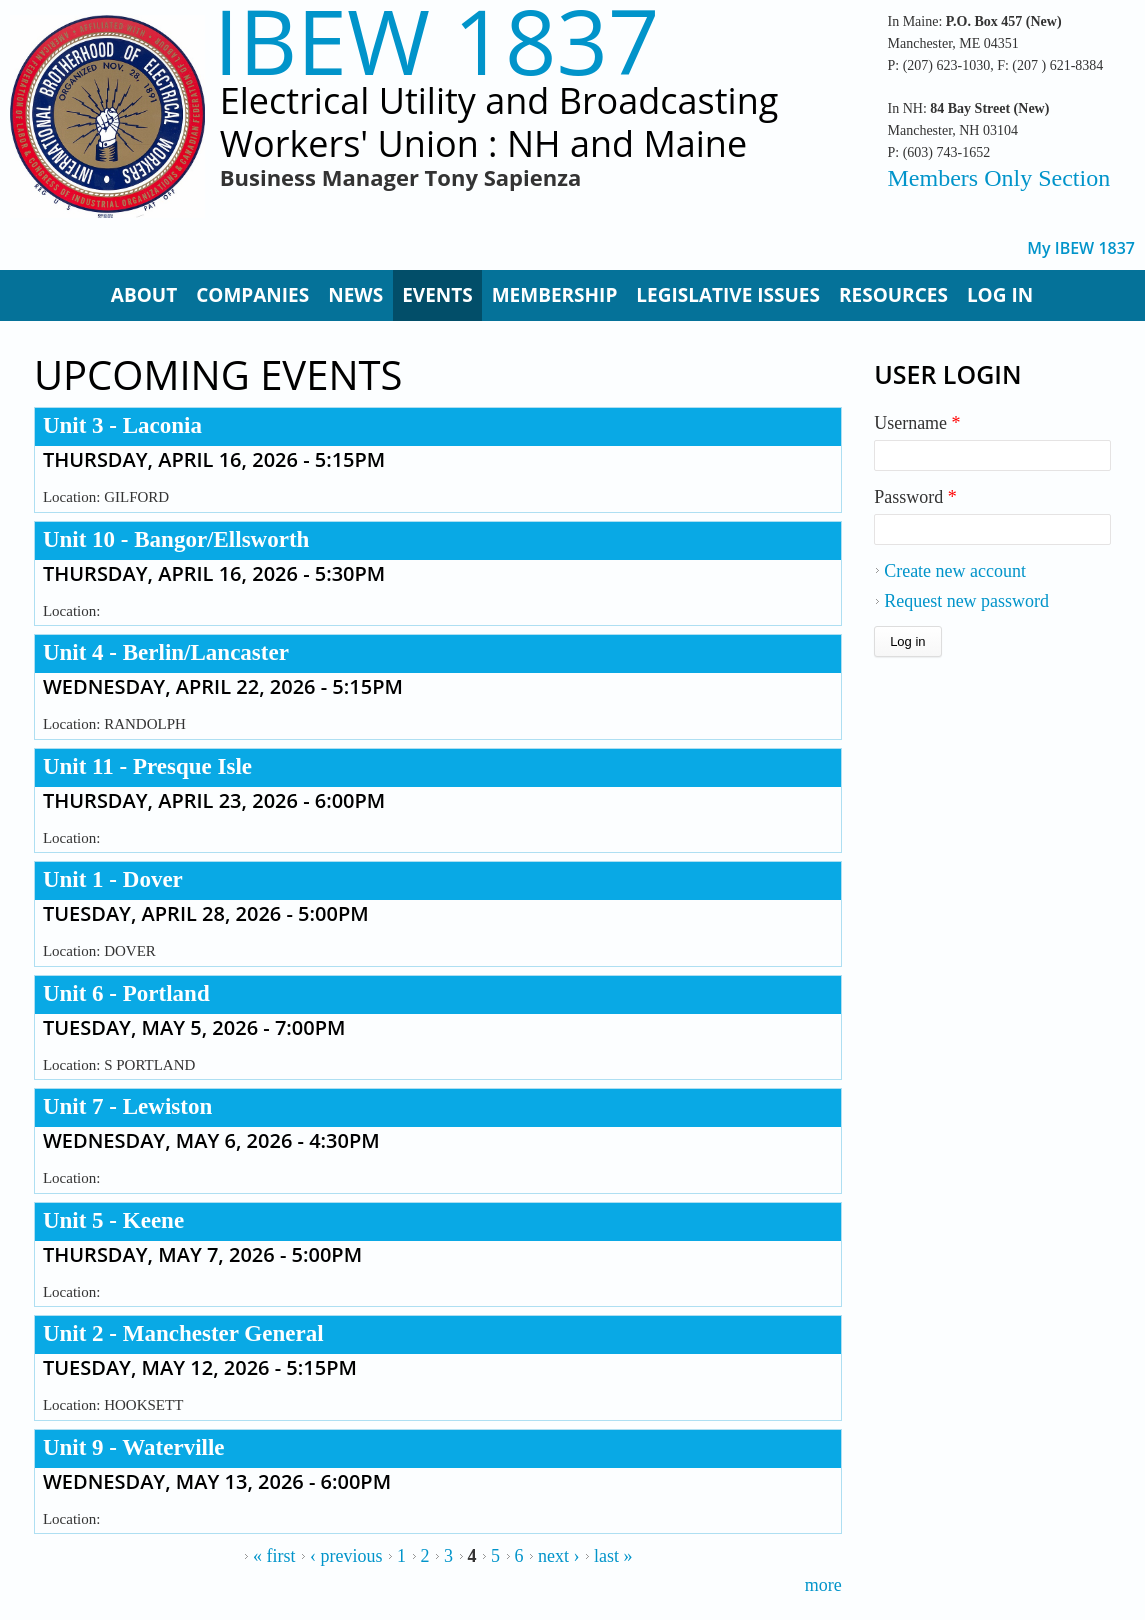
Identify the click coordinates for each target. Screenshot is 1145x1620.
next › (558, 1556)
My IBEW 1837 (1081, 248)
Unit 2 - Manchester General (183, 1333)
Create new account (955, 571)
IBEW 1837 (437, 40)
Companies (252, 295)
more (823, 1585)
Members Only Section (999, 178)
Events (437, 295)
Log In (1000, 295)
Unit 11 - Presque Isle (147, 766)
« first (274, 1556)
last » (613, 1556)
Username (917, 423)
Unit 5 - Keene (113, 1220)
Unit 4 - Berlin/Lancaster (166, 652)
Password (915, 497)
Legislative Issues (728, 295)
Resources (893, 295)
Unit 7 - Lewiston (127, 1106)
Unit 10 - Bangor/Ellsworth (176, 539)
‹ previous (346, 1556)
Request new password (966, 601)
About (144, 295)
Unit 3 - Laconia (122, 425)
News (355, 295)
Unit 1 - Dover (113, 879)
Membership (555, 295)
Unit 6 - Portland (126, 993)
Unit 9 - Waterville (134, 1447)
